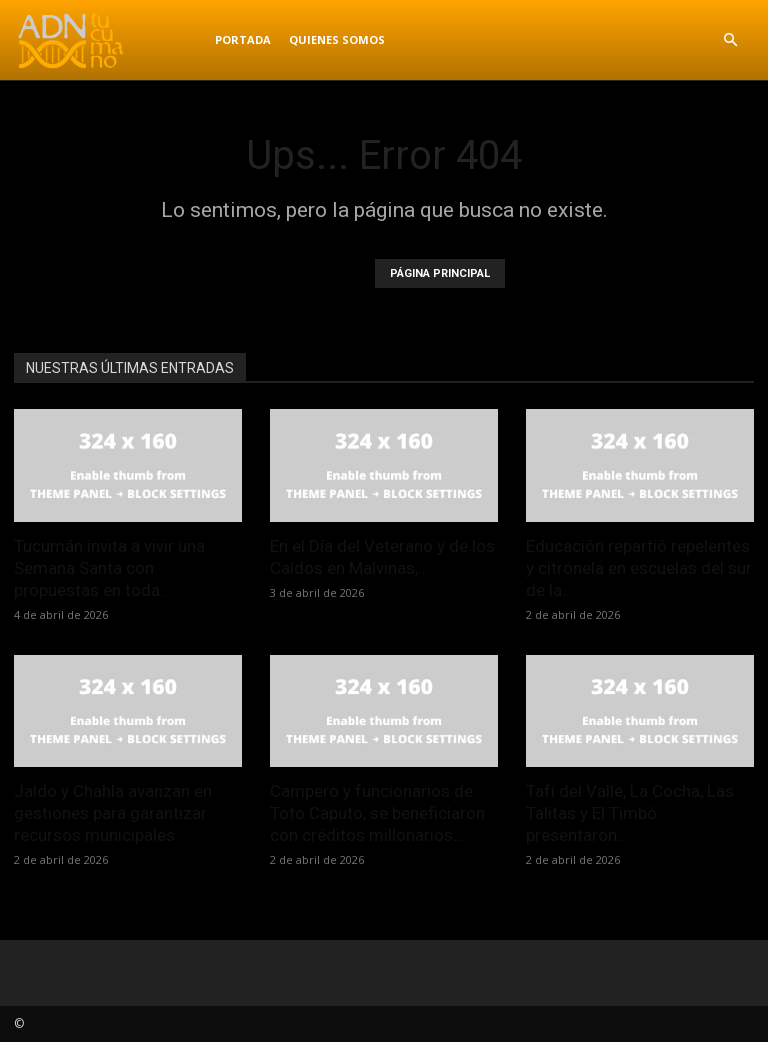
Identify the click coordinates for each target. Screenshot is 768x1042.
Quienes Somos (337, 39)
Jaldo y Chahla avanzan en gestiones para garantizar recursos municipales (113, 813)
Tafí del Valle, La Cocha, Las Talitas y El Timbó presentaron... (630, 813)
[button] (730, 40)
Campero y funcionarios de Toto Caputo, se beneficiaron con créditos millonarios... (377, 813)
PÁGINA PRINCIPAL (440, 273)
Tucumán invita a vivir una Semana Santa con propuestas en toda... (109, 568)
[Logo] (110, 40)
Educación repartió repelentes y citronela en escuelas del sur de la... (639, 568)
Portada (243, 39)
